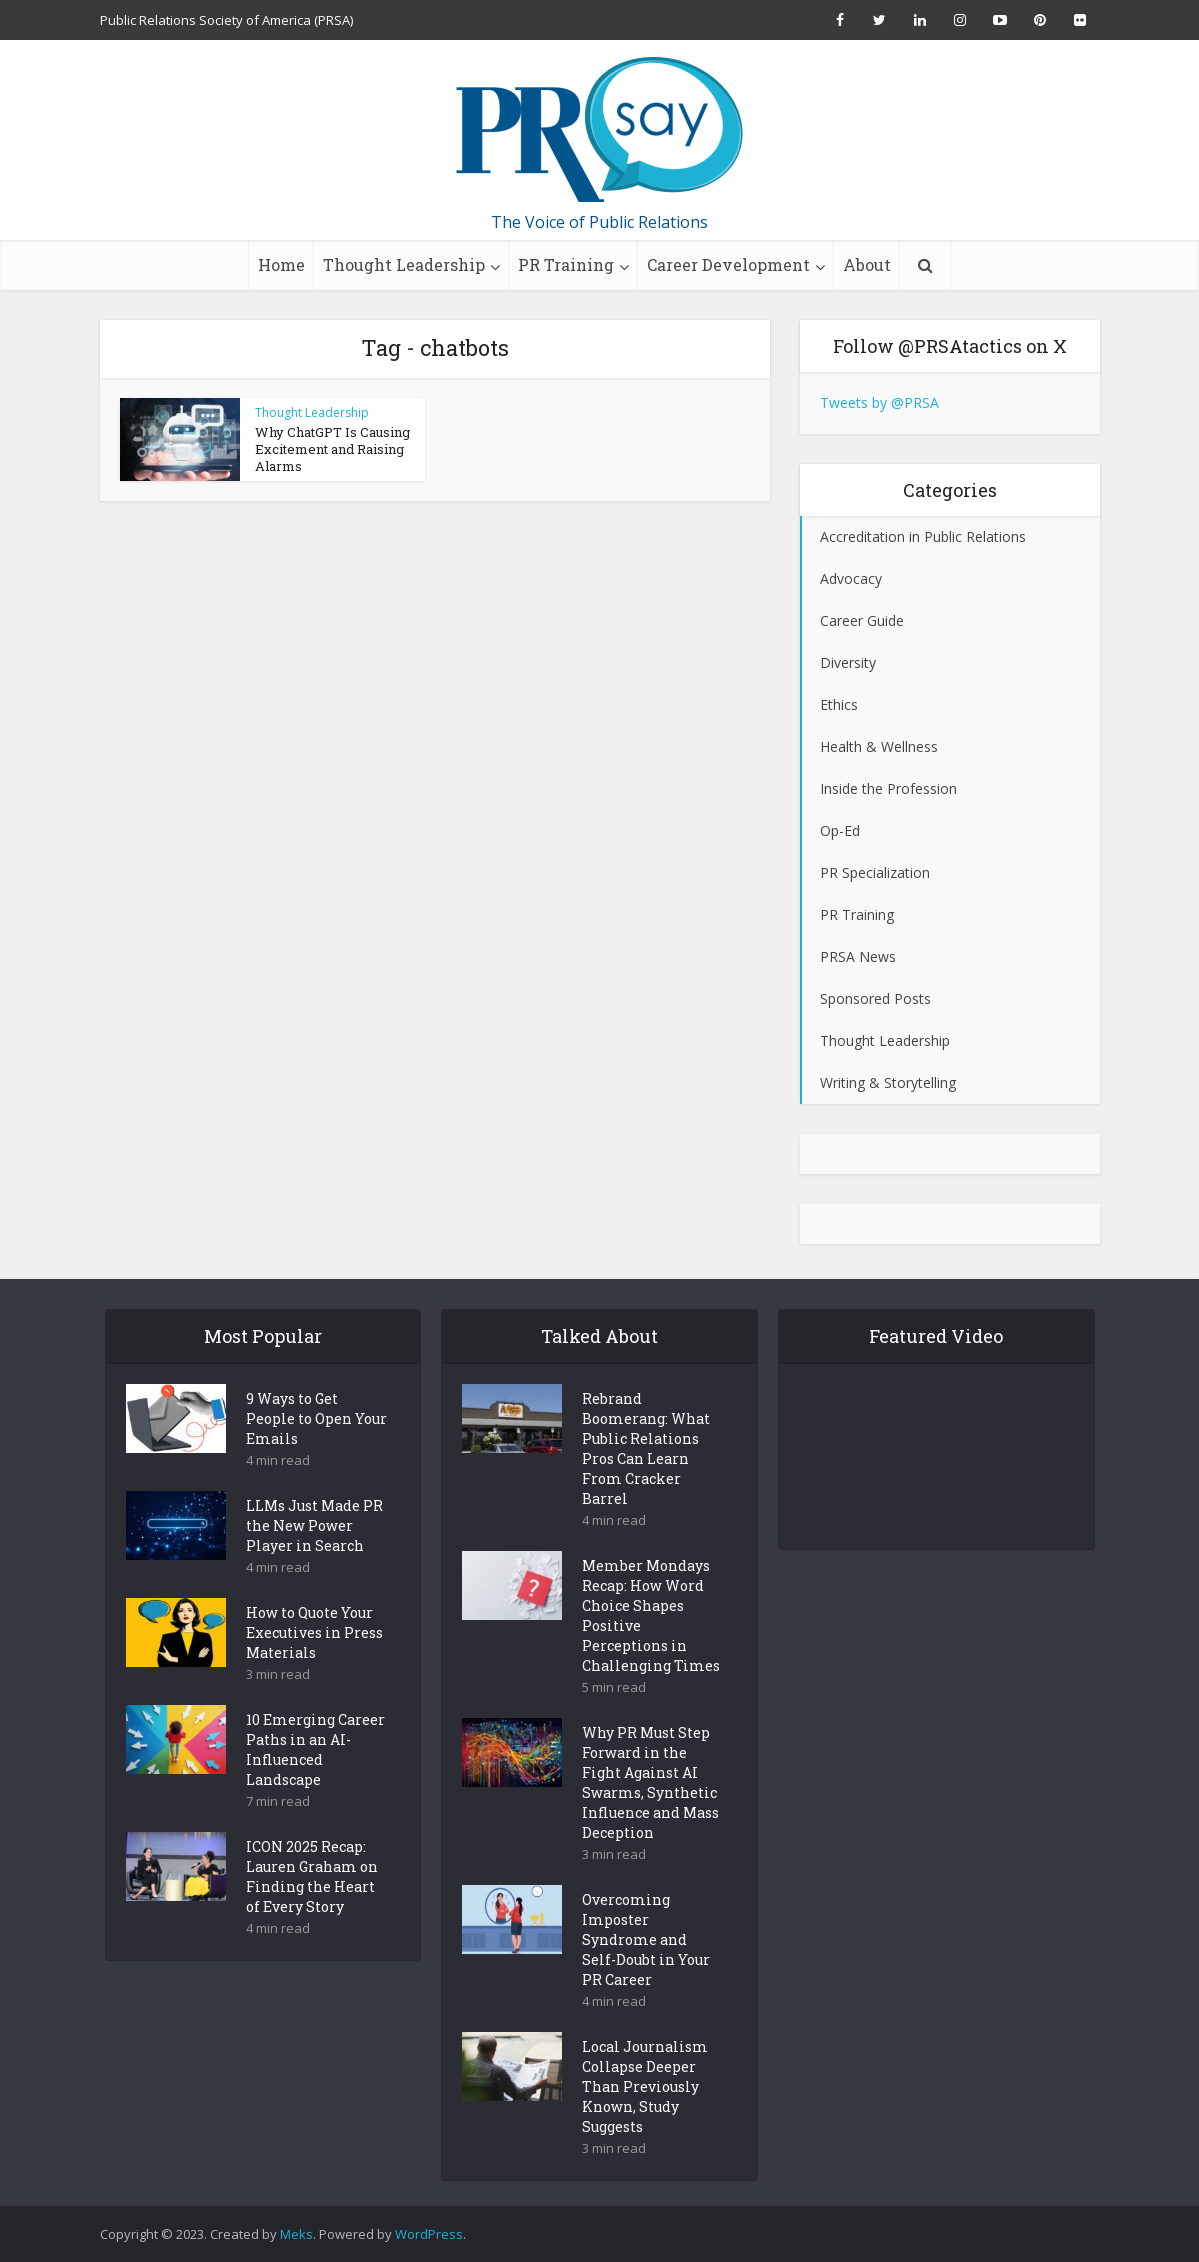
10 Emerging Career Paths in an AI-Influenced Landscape (315, 1784)
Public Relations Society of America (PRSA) (226, 20)
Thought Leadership (404, 264)
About (867, 264)
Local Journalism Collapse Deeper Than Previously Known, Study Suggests (645, 2121)
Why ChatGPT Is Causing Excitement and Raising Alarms (332, 449)
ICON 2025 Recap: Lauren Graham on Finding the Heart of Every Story (312, 1911)
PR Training (566, 264)
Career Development (728, 264)
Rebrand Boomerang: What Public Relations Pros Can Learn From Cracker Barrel (646, 1483)
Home (281, 264)
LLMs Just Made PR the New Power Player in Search (314, 1560)
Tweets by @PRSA (879, 402)
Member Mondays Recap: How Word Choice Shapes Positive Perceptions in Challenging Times (651, 1650)
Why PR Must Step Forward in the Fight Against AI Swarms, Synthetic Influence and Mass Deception (650, 1817)
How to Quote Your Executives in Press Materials (314, 1667)
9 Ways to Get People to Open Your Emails (316, 1453)
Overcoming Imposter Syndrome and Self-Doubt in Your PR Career (646, 1974)
